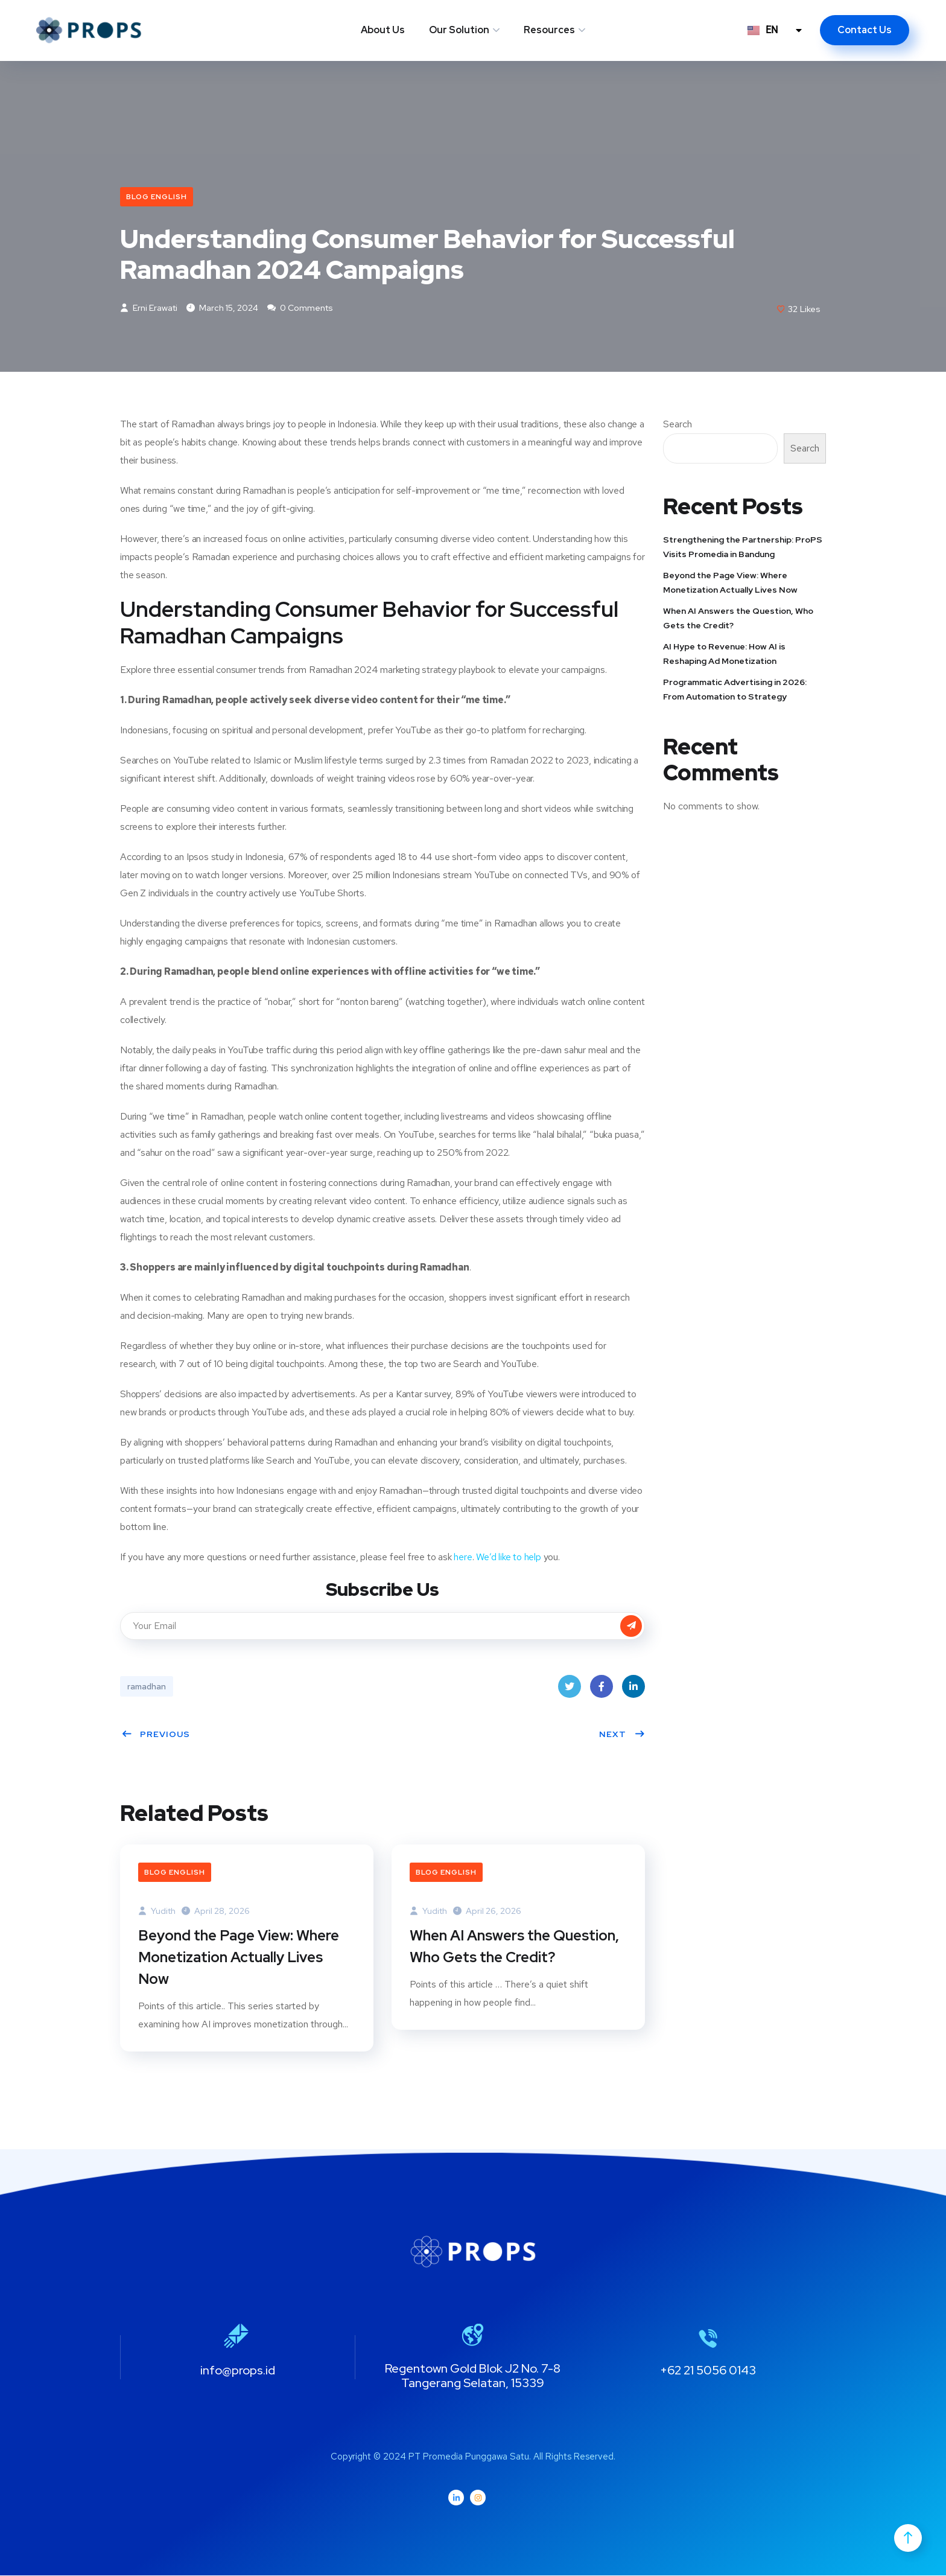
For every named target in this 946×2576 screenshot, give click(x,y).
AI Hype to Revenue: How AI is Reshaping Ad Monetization (724, 653)
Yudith (157, 1911)
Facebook (601, 1690)
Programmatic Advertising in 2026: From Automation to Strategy (735, 689)
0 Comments (300, 308)
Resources (549, 30)
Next (622, 1734)
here (463, 1557)
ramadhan (146, 1686)
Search (677, 424)
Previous (155, 1734)
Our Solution (459, 30)
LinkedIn (633, 1690)
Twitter (569, 1690)
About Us (383, 30)
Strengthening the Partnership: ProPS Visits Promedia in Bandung (742, 547)
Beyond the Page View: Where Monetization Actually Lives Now (238, 1958)
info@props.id (237, 2371)
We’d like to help (508, 1557)
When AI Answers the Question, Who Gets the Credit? (514, 1947)
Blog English (156, 197)
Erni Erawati (148, 308)
